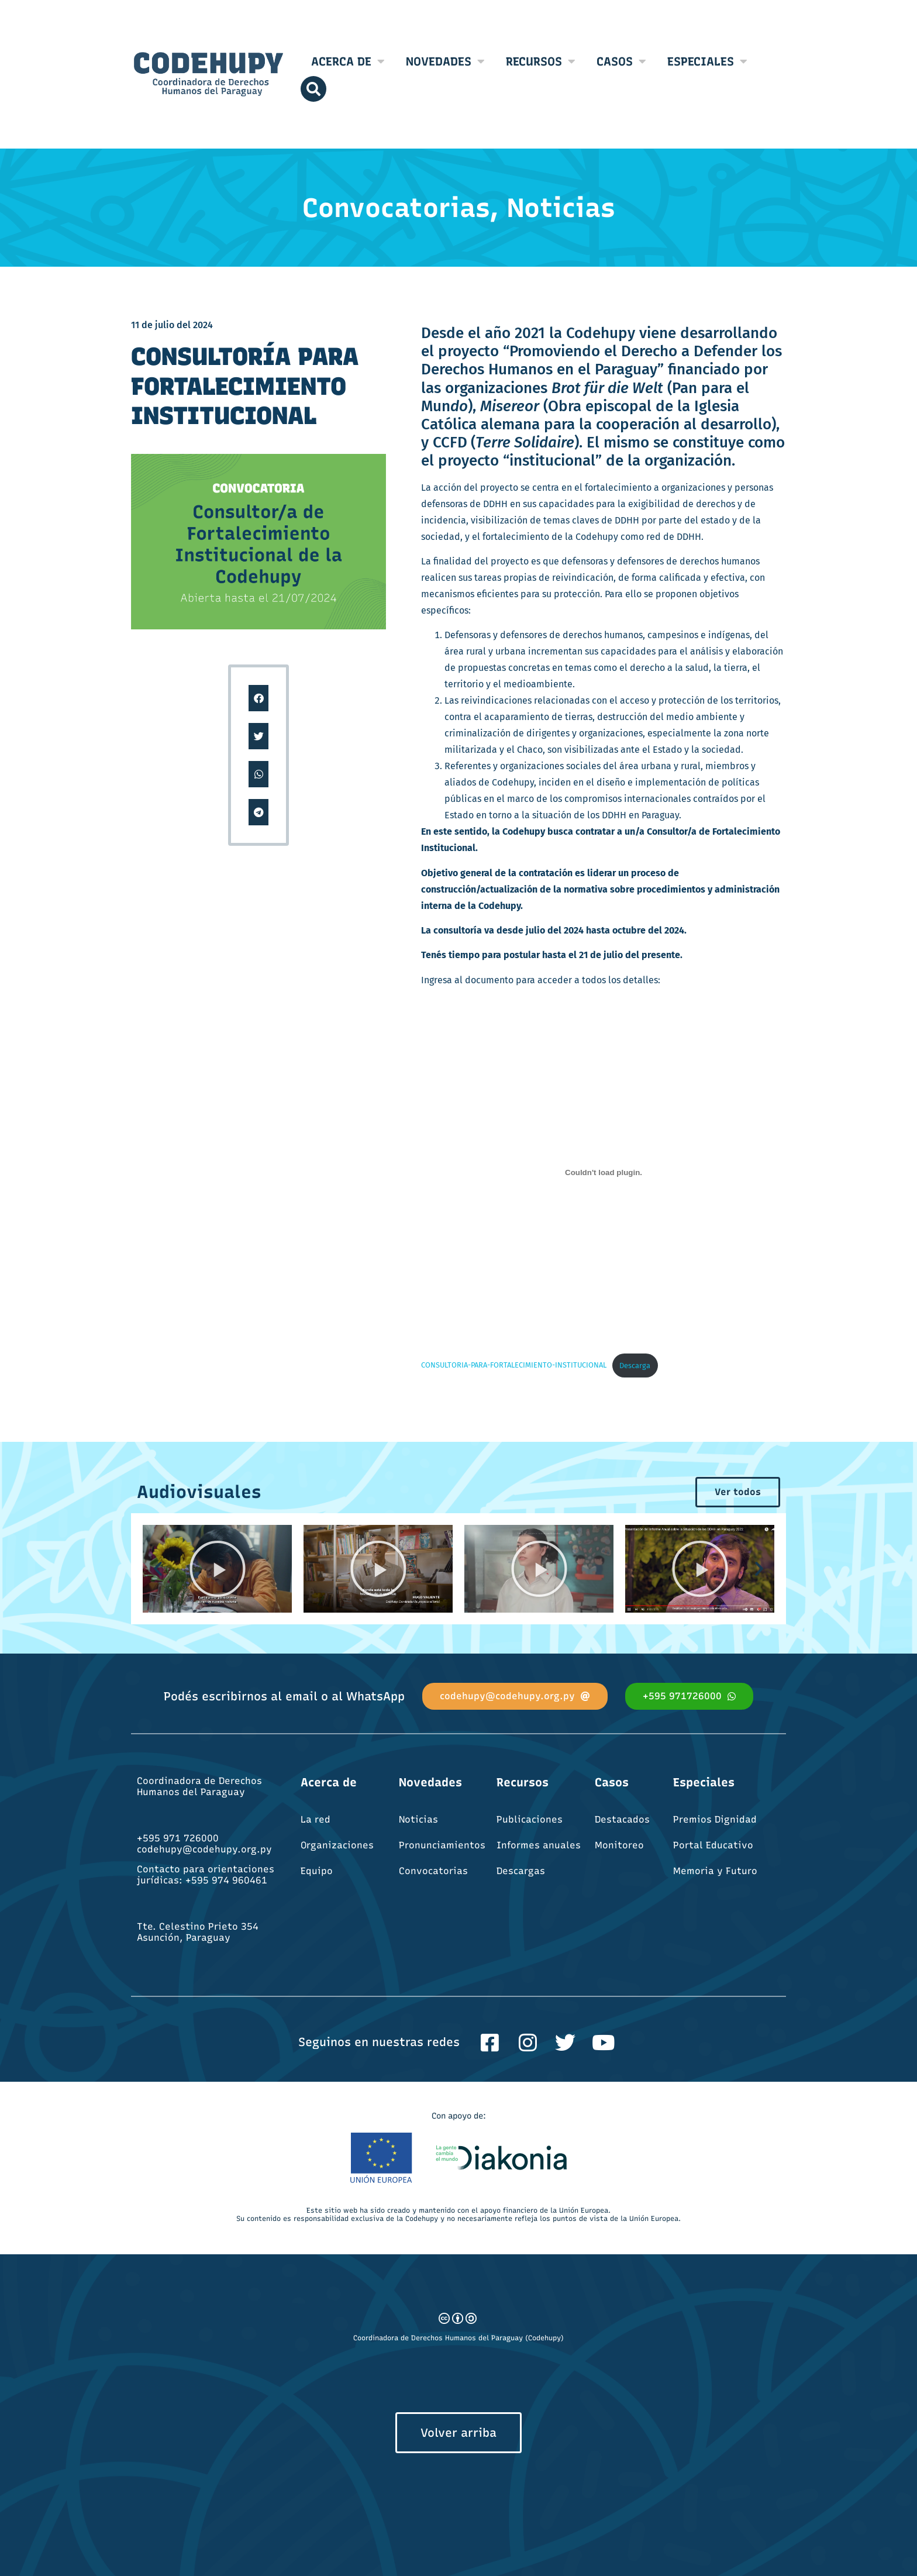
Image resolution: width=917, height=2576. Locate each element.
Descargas (521, 1870)
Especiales (707, 61)
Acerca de (348, 61)
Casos (621, 61)
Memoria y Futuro (715, 1870)
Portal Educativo (713, 1845)
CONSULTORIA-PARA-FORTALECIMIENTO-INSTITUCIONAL (513, 1365)
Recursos (540, 61)
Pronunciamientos (442, 1845)
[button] (259, 698)
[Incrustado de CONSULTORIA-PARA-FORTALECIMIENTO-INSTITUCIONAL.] (603, 1172)
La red (315, 1819)
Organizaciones (337, 1845)
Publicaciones (530, 1819)
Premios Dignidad (715, 1819)
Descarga (634, 1365)
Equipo (317, 1870)
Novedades (445, 61)
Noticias (418, 1819)
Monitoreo (619, 1845)
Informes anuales (539, 1845)
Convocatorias (433, 1870)
